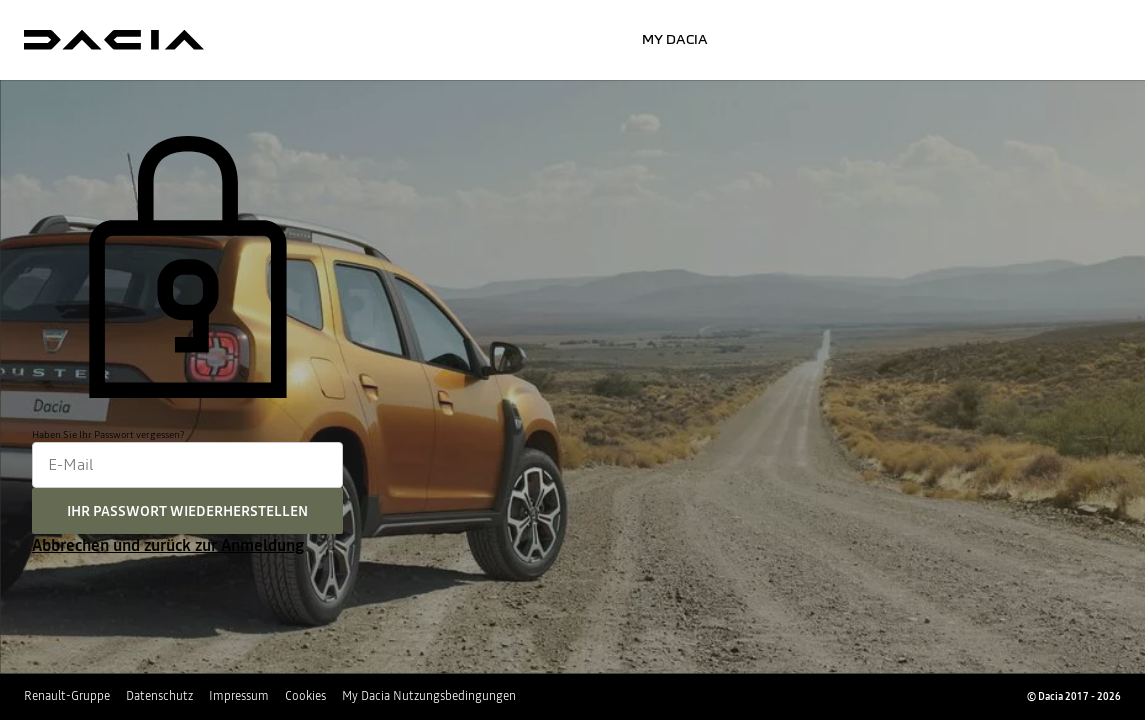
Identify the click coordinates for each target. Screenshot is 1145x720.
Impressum (239, 696)
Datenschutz (159, 696)
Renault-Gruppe (67, 696)
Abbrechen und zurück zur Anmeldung (168, 545)
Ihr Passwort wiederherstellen (187, 511)
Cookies (305, 696)
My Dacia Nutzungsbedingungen (429, 696)
